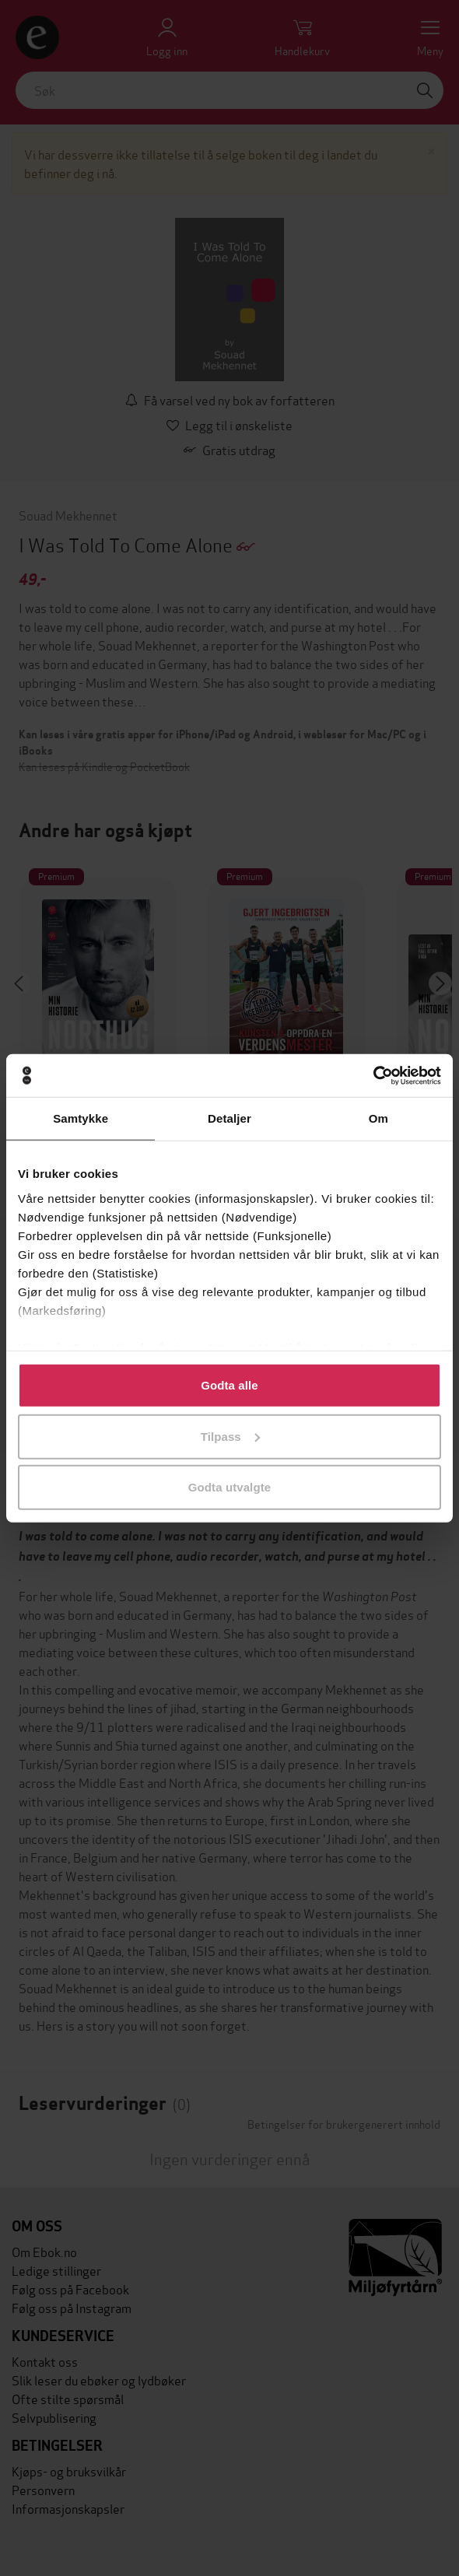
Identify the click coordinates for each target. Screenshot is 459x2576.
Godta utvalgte (229, 1487)
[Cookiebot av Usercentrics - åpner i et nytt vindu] (373, 1075)
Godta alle (229, 1385)
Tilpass (230, 1435)
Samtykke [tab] (80, 1118)
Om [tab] (378, 1118)
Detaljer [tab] (229, 1118)
